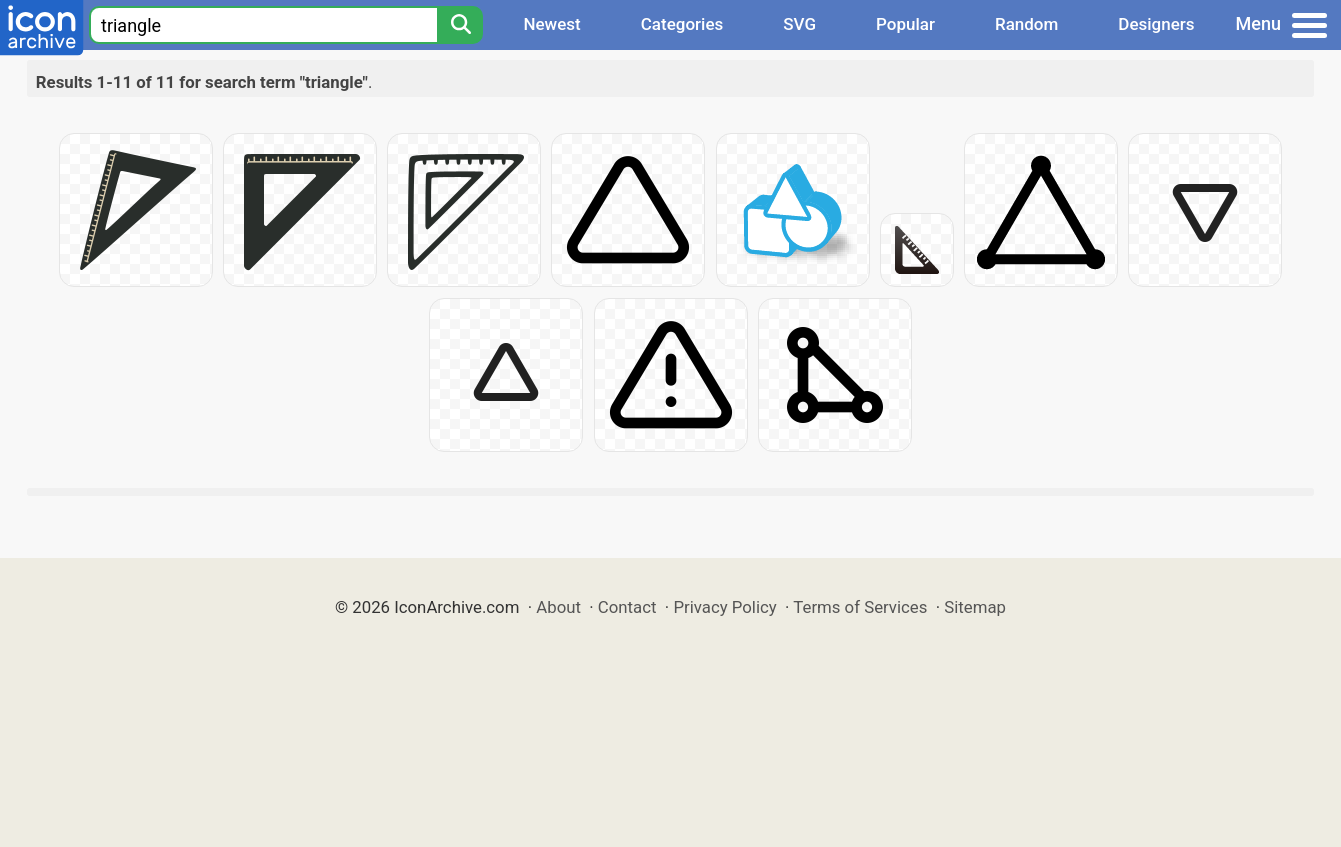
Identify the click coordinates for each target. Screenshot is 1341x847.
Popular (905, 24)
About (558, 607)
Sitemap (975, 607)
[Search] (460, 25)
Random (1026, 24)
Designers (1156, 24)
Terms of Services (860, 607)
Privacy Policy (724, 607)
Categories (682, 24)
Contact (627, 607)
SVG (799, 24)
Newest (551, 24)
